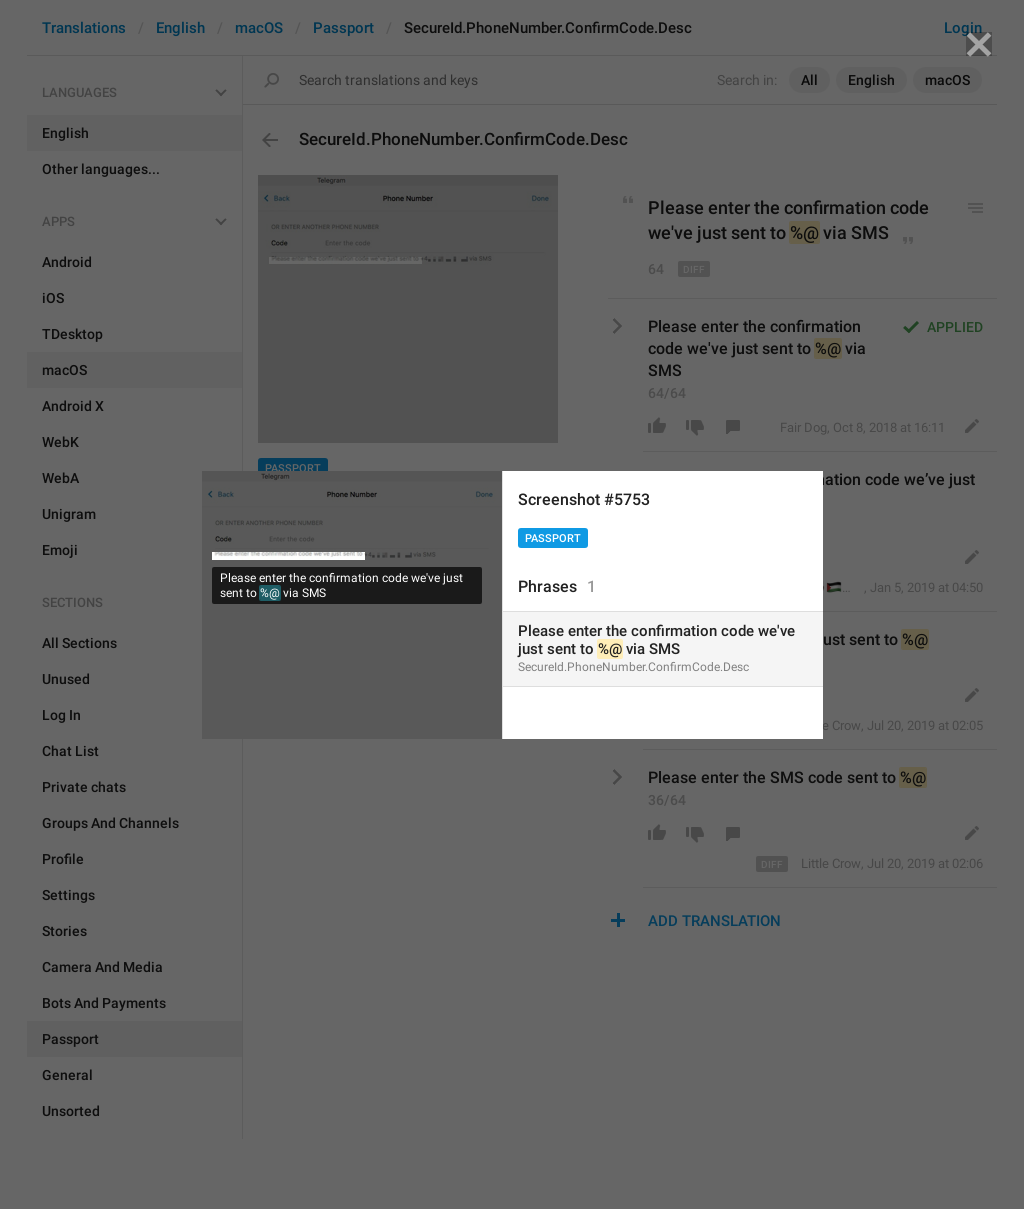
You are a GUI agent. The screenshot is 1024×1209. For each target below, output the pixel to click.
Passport (553, 538)
